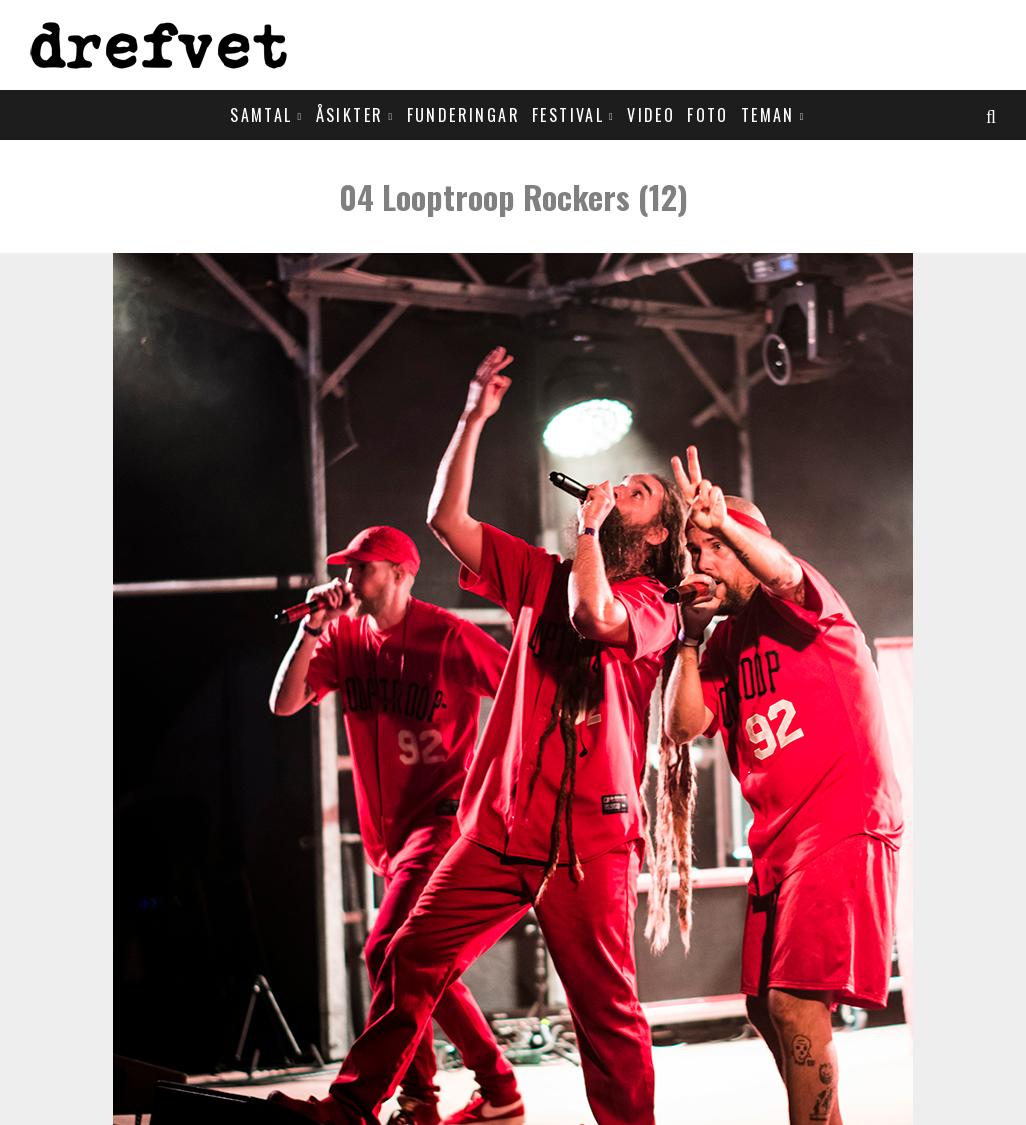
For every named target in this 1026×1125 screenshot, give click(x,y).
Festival (568, 115)
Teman (768, 115)
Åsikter (350, 115)
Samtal (261, 115)
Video (651, 115)
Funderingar (463, 115)
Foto (708, 115)
